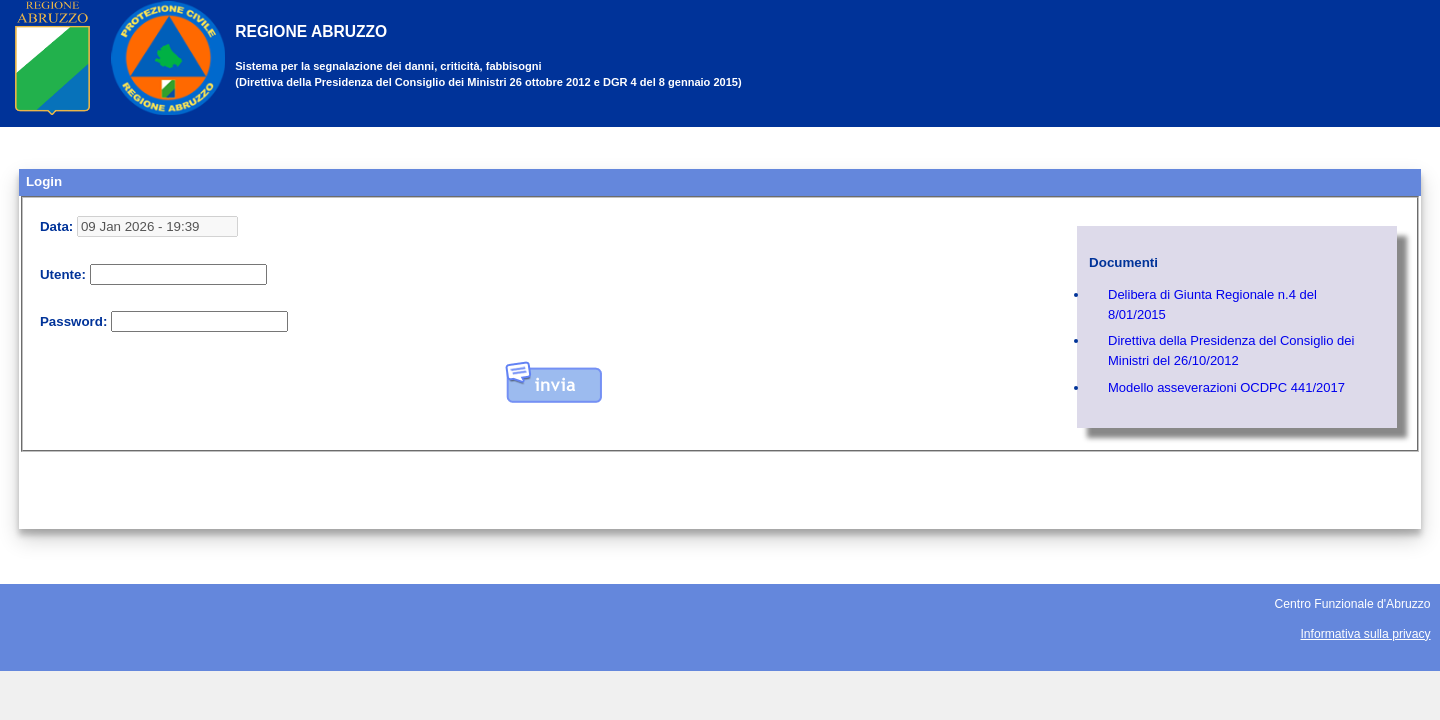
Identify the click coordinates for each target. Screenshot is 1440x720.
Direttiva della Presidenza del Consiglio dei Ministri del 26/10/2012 (1231, 350)
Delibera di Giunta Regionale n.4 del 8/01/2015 (1212, 304)
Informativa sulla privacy (1366, 634)
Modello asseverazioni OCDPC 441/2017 (1226, 387)
